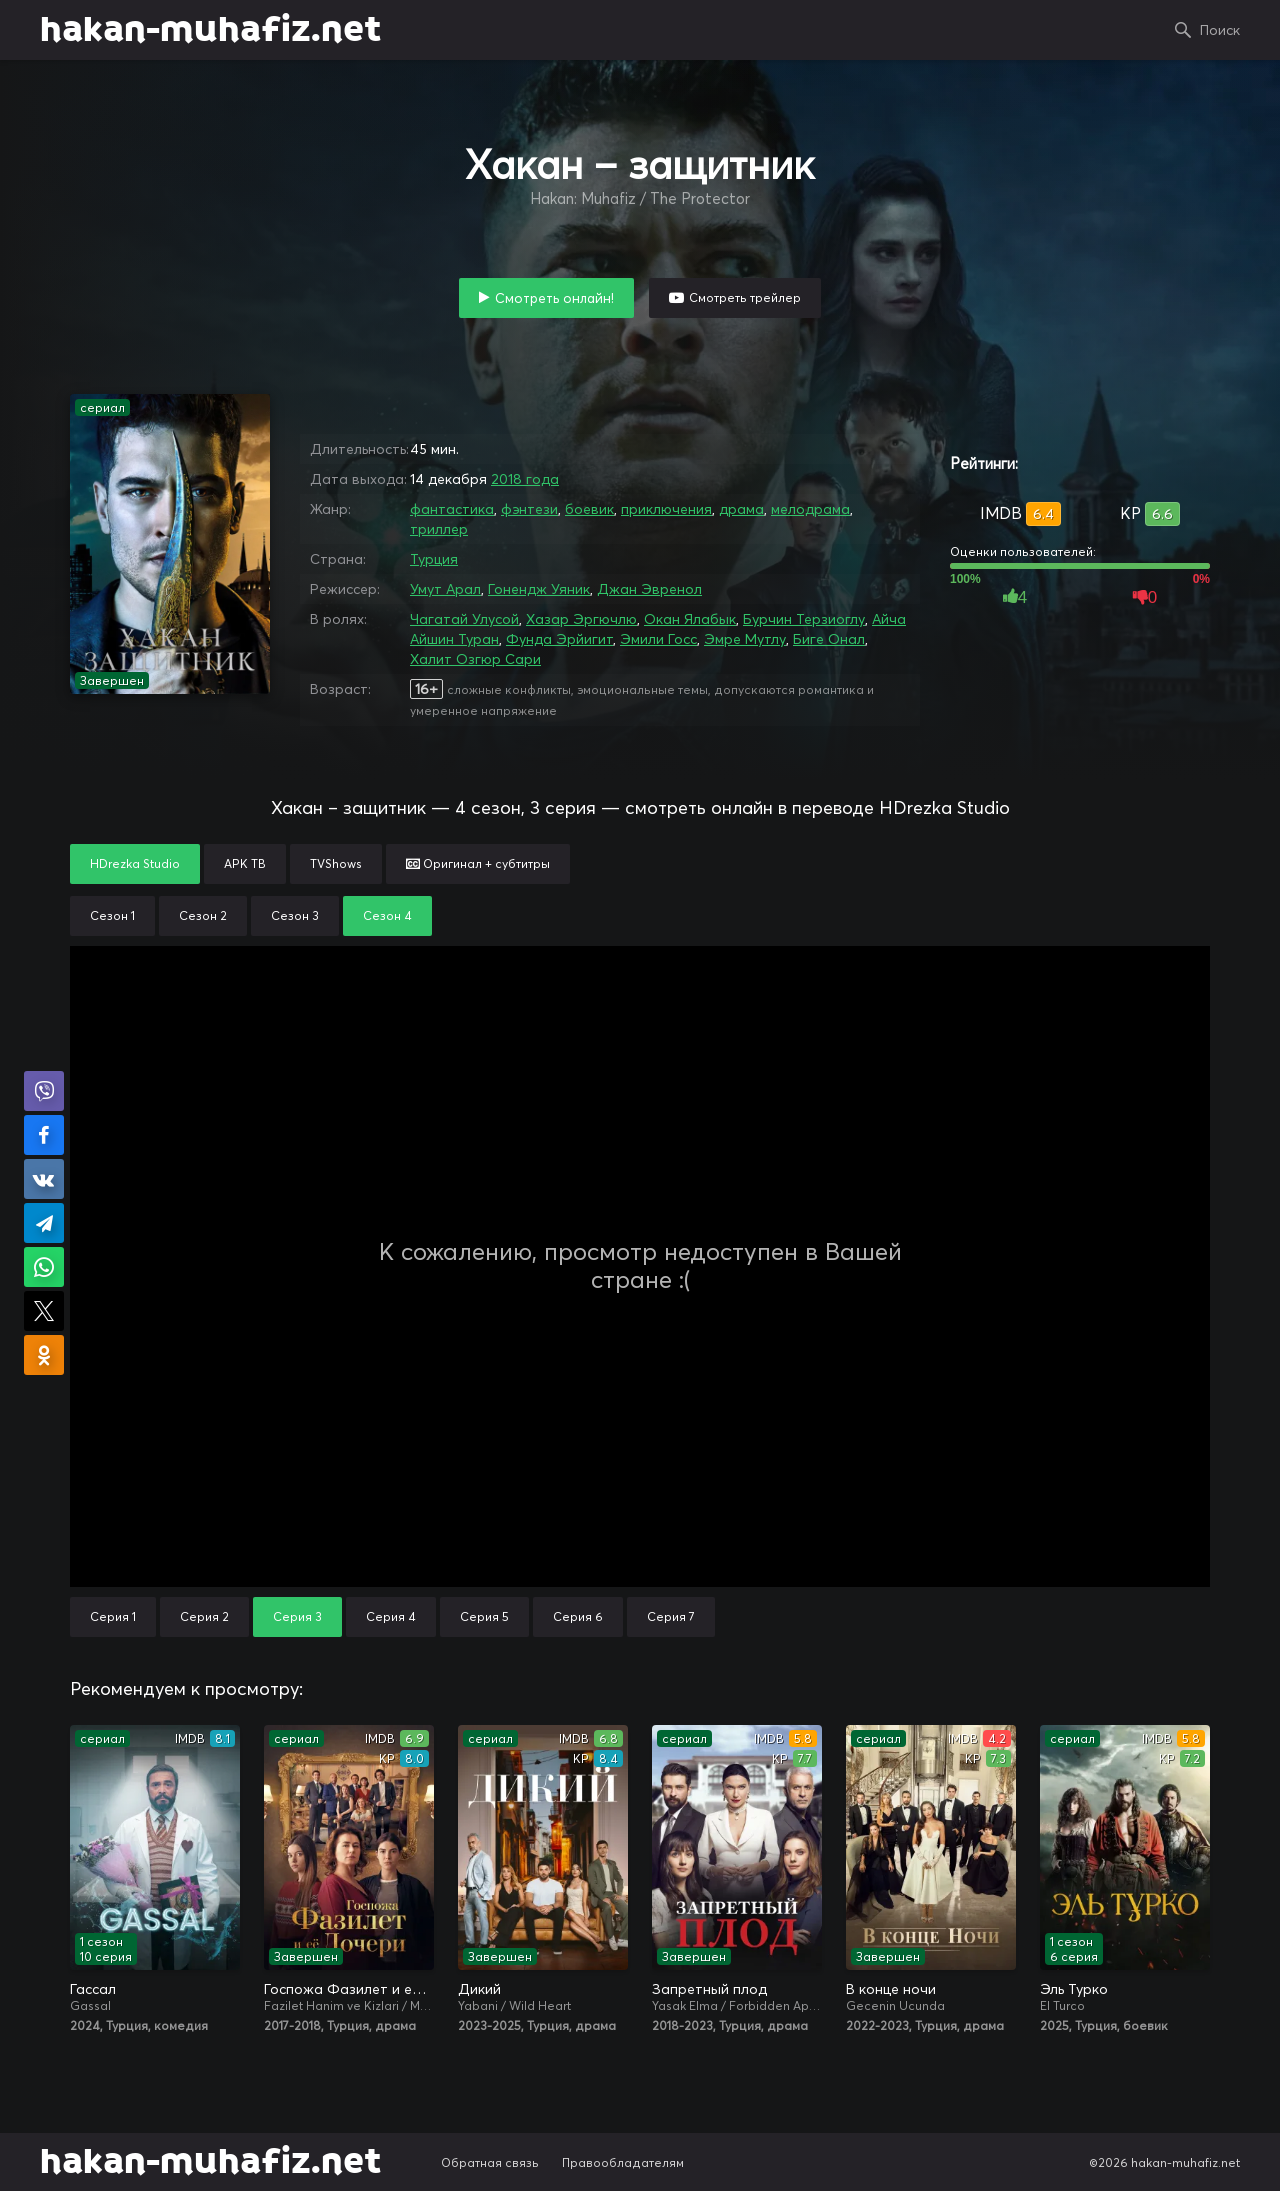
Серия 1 (113, 1616)
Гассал (93, 1989)
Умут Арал (445, 589)
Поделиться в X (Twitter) (44, 1311)
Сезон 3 (295, 915)
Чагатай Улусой (464, 619)
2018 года (525, 479)
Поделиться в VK (44, 1179)
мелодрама (810, 509)
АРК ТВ (245, 863)
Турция (434, 559)
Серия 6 (578, 1616)
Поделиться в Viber (44, 1091)
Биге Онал (829, 639)
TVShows (336, 863)
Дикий (479, 1989)
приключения (666, 509)
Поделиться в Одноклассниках (44, 1355)
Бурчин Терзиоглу (804, 619)
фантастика (452, 509)
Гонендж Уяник (539, 589)
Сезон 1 (112, 915)
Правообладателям (623, 2162)
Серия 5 (484, 1616)
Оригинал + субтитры (478, 863)
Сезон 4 (387, 915)
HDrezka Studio (135, 863)
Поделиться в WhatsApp (44, 1267)
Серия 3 (297, 1616)
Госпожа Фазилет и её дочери (349, 1989)
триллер (439, 529)
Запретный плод (709, 1989)
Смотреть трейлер (745, 297)
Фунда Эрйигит (559, 639)
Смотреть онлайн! (554, 298)
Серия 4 (391, 1616)
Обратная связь (490, 2162)
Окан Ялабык (690, 619)
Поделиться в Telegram (44, 1223)
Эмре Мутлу (745, 639)
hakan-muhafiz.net (210, 30)
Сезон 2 (203, 915)
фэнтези (529, 509)
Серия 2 (204, 1616)
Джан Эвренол (649, 589)
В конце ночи (891, 1989)
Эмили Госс (658, 639)
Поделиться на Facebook (44, 1135)
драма (741, 509)
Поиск (1220, 30)
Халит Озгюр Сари (475, 659)
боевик (589, 509)
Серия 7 (671, 1616)
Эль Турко (1074, 1989)
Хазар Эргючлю (581, 619)
